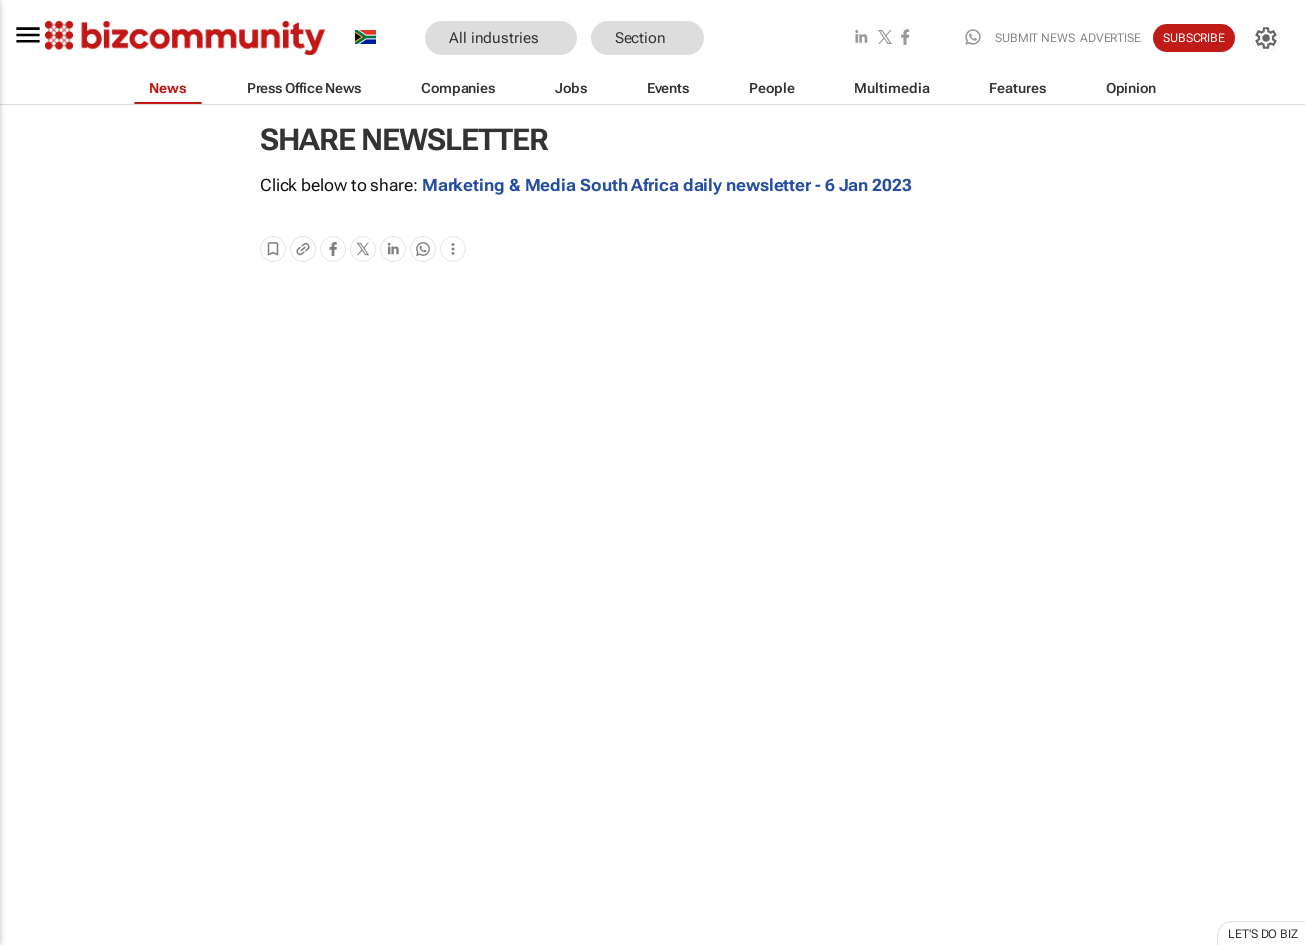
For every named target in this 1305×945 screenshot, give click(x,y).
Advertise (1110, 38)
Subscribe (1194, 38)
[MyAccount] (1266, 38)
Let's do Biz (1263, 934)
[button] (734, 38)
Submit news (1035, 38)
